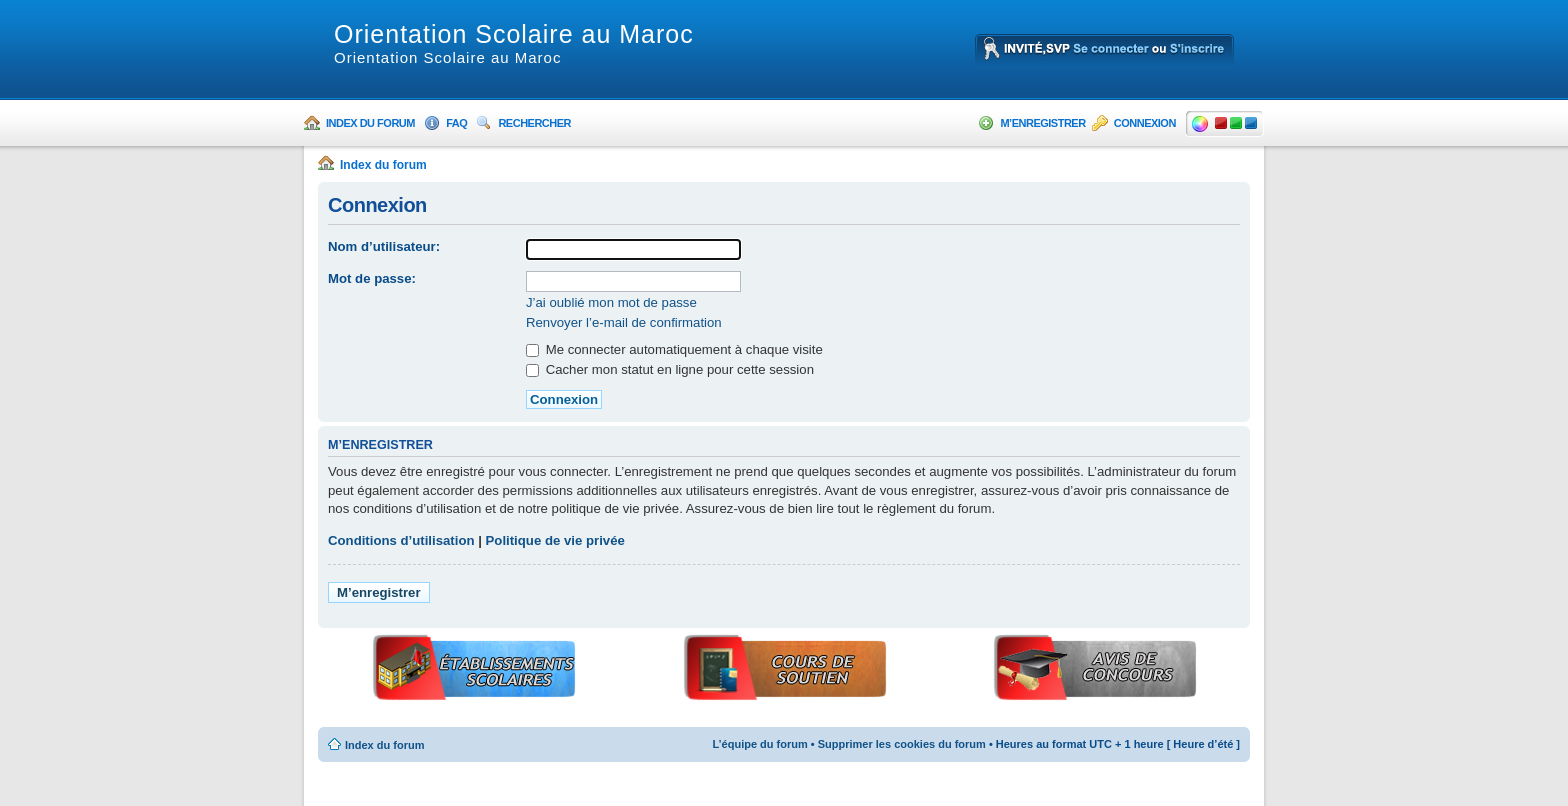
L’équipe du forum (759, 744)
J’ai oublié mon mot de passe (611, 302)
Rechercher (534, 123)
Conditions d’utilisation (401, 540)
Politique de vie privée (555, 540)
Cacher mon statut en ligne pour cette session (670, 369)
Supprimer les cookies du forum (902, 744)
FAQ (456, 123)
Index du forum (370, 123)
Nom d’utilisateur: (384, 246)
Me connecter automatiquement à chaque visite (674, 349)
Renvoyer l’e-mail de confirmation (624, 322)
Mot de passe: (372, 278)
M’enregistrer (1042, 123)
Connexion (1145, 123)
